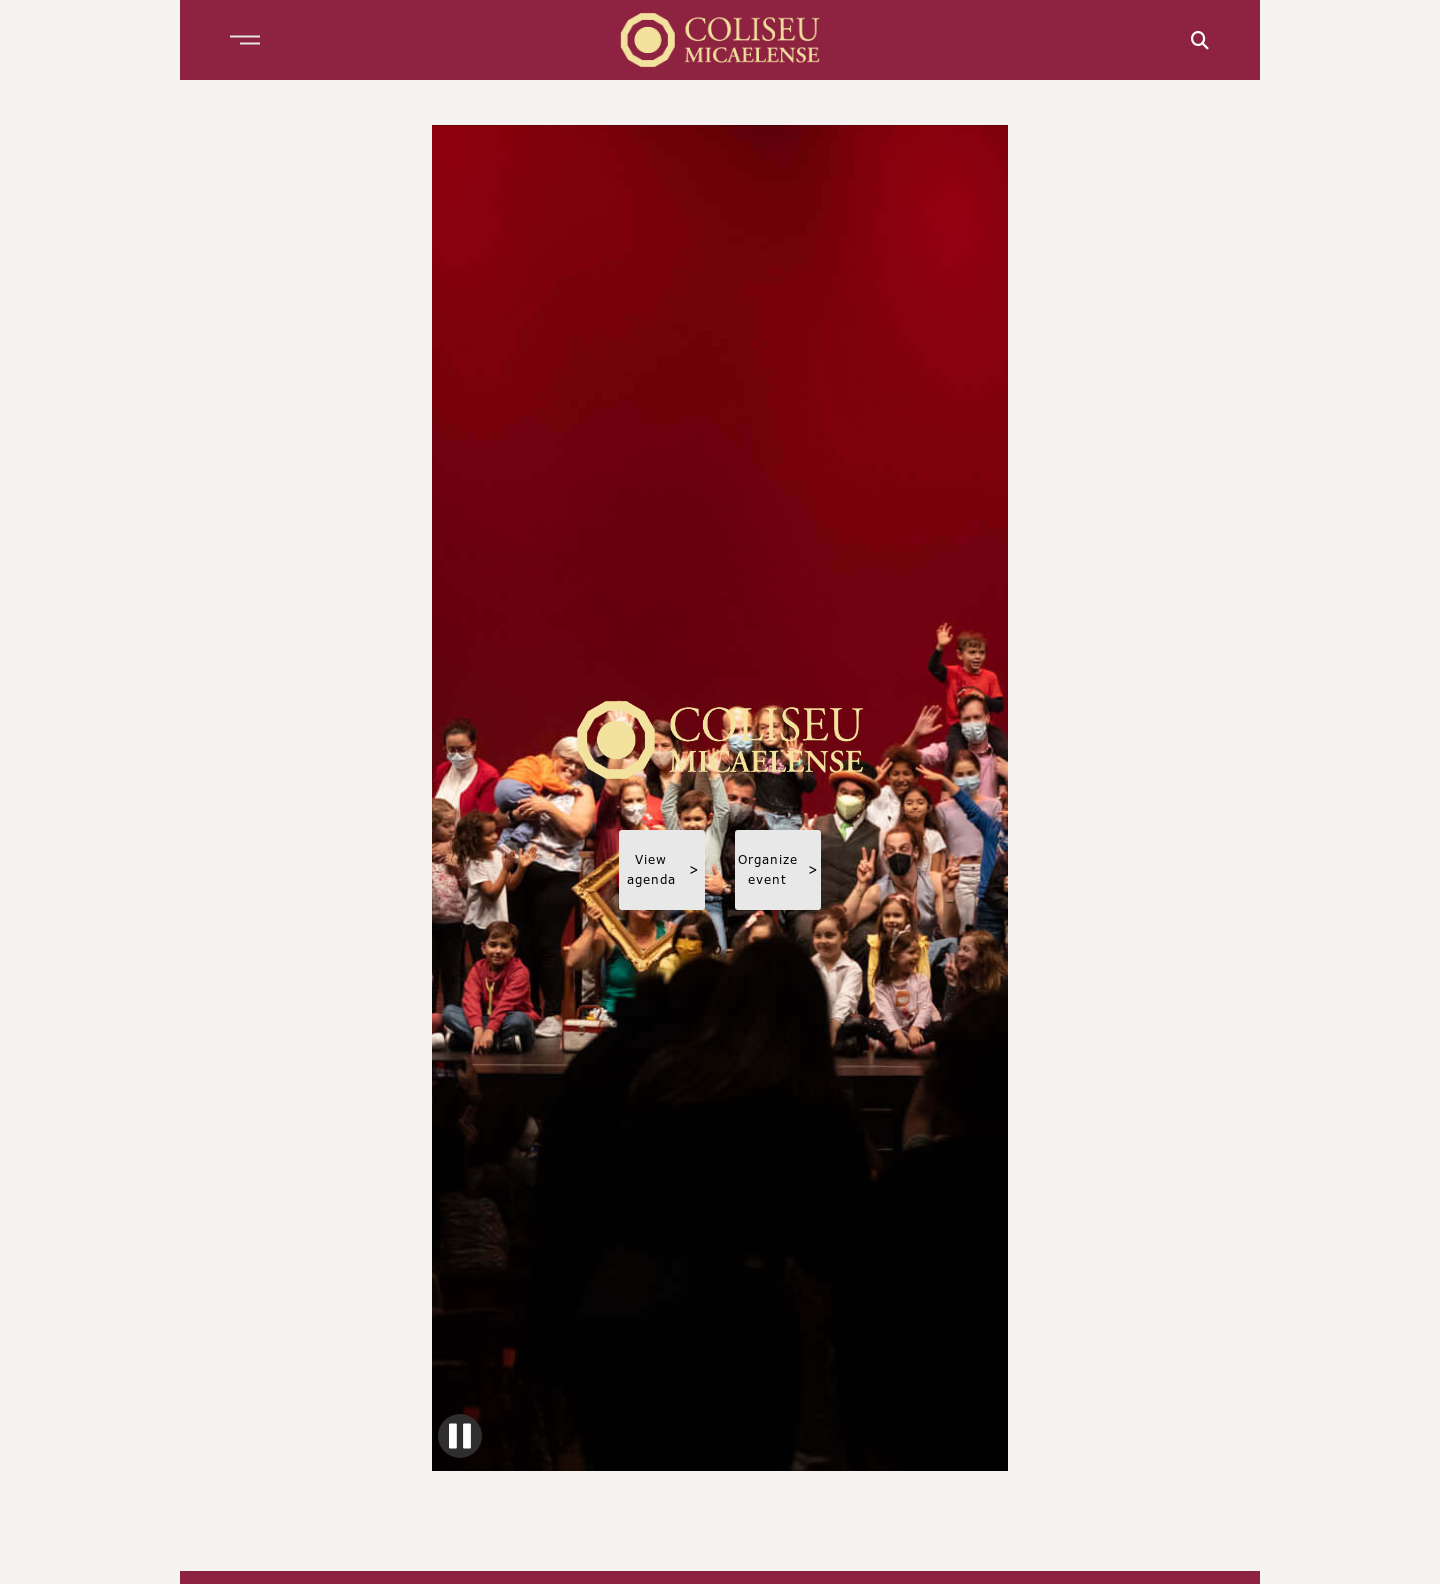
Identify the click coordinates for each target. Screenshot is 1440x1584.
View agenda (663, 869)
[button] (245, 40)
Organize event (778, 869)
